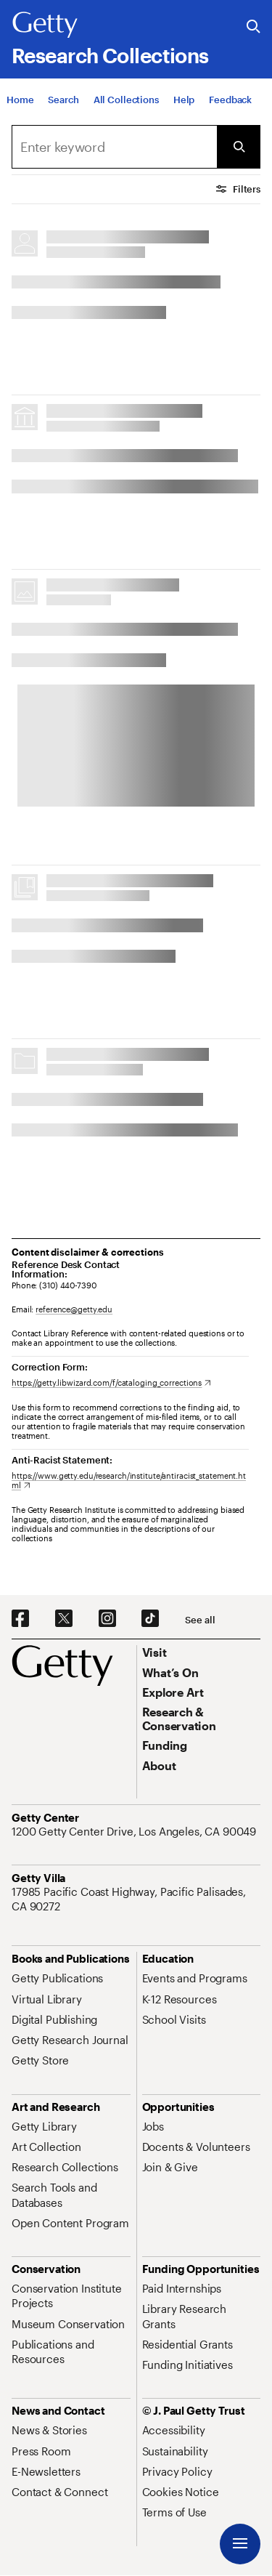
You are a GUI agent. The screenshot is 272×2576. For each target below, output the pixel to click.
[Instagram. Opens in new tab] (107, 1619)
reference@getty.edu (74, 1309)
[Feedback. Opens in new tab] (230, 99)
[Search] (63, 99)
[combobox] (114, 147)
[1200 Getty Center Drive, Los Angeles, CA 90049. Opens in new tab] (135, 1831)
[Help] (183, 99)
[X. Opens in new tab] (64, 1619)
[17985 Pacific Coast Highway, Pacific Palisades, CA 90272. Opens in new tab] (136, 1899)
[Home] (20, 99)
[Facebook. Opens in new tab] (20, 1619)
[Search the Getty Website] (253, 27)
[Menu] (240, 2544)
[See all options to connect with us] (200, 1620)
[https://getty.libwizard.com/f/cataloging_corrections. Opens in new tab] (111, 1382)
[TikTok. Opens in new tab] (150, 1619)
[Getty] (45, 25)
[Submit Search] (238, 147)
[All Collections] (126, 99)
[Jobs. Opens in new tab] (153, 2126)
